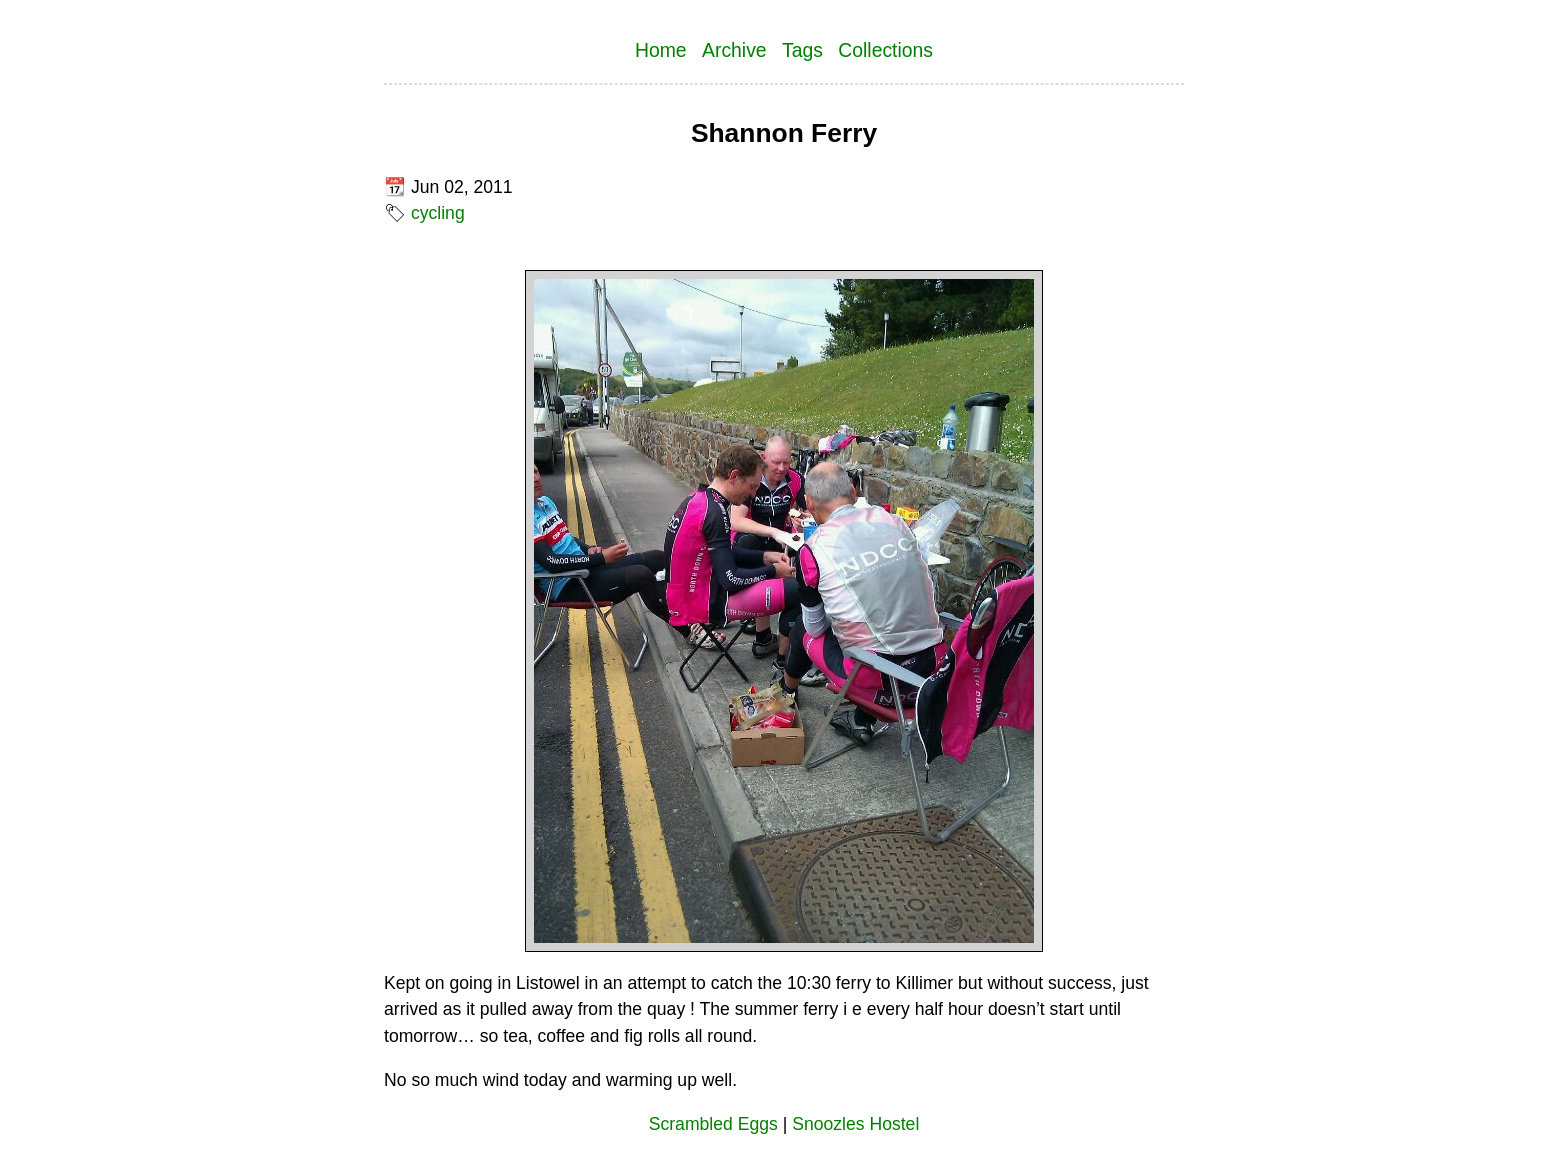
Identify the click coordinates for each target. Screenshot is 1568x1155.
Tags (802, 50)
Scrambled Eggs (713, 1124)
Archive (734, 50)
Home (661, 50)
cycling (438, 213)
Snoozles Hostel (855, 1124)
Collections (885, 50)
